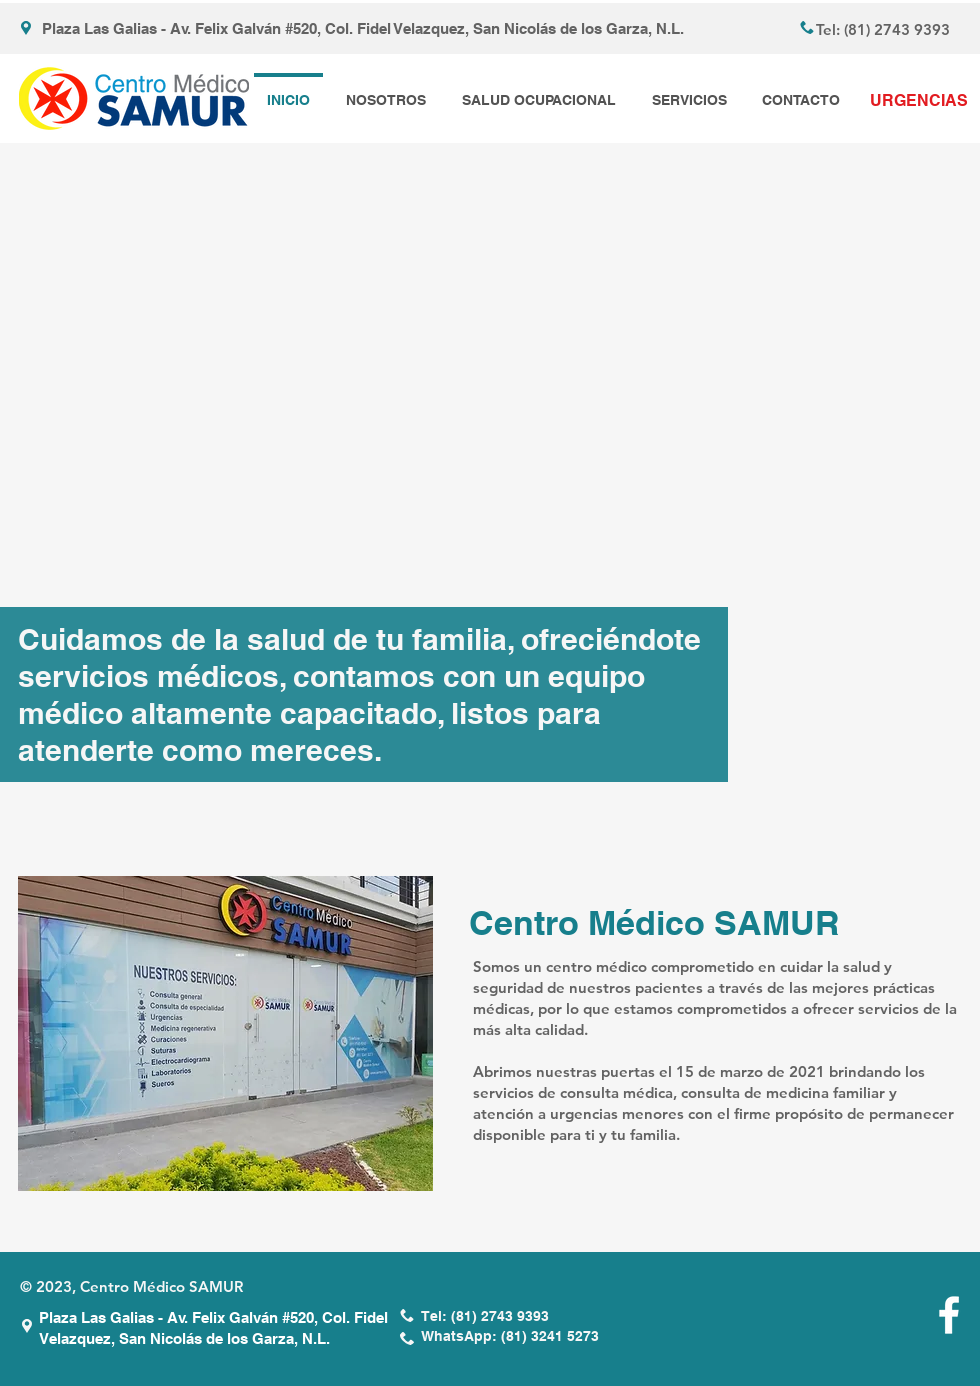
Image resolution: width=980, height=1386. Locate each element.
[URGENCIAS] (918, 101)
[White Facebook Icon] (949, 1315)
